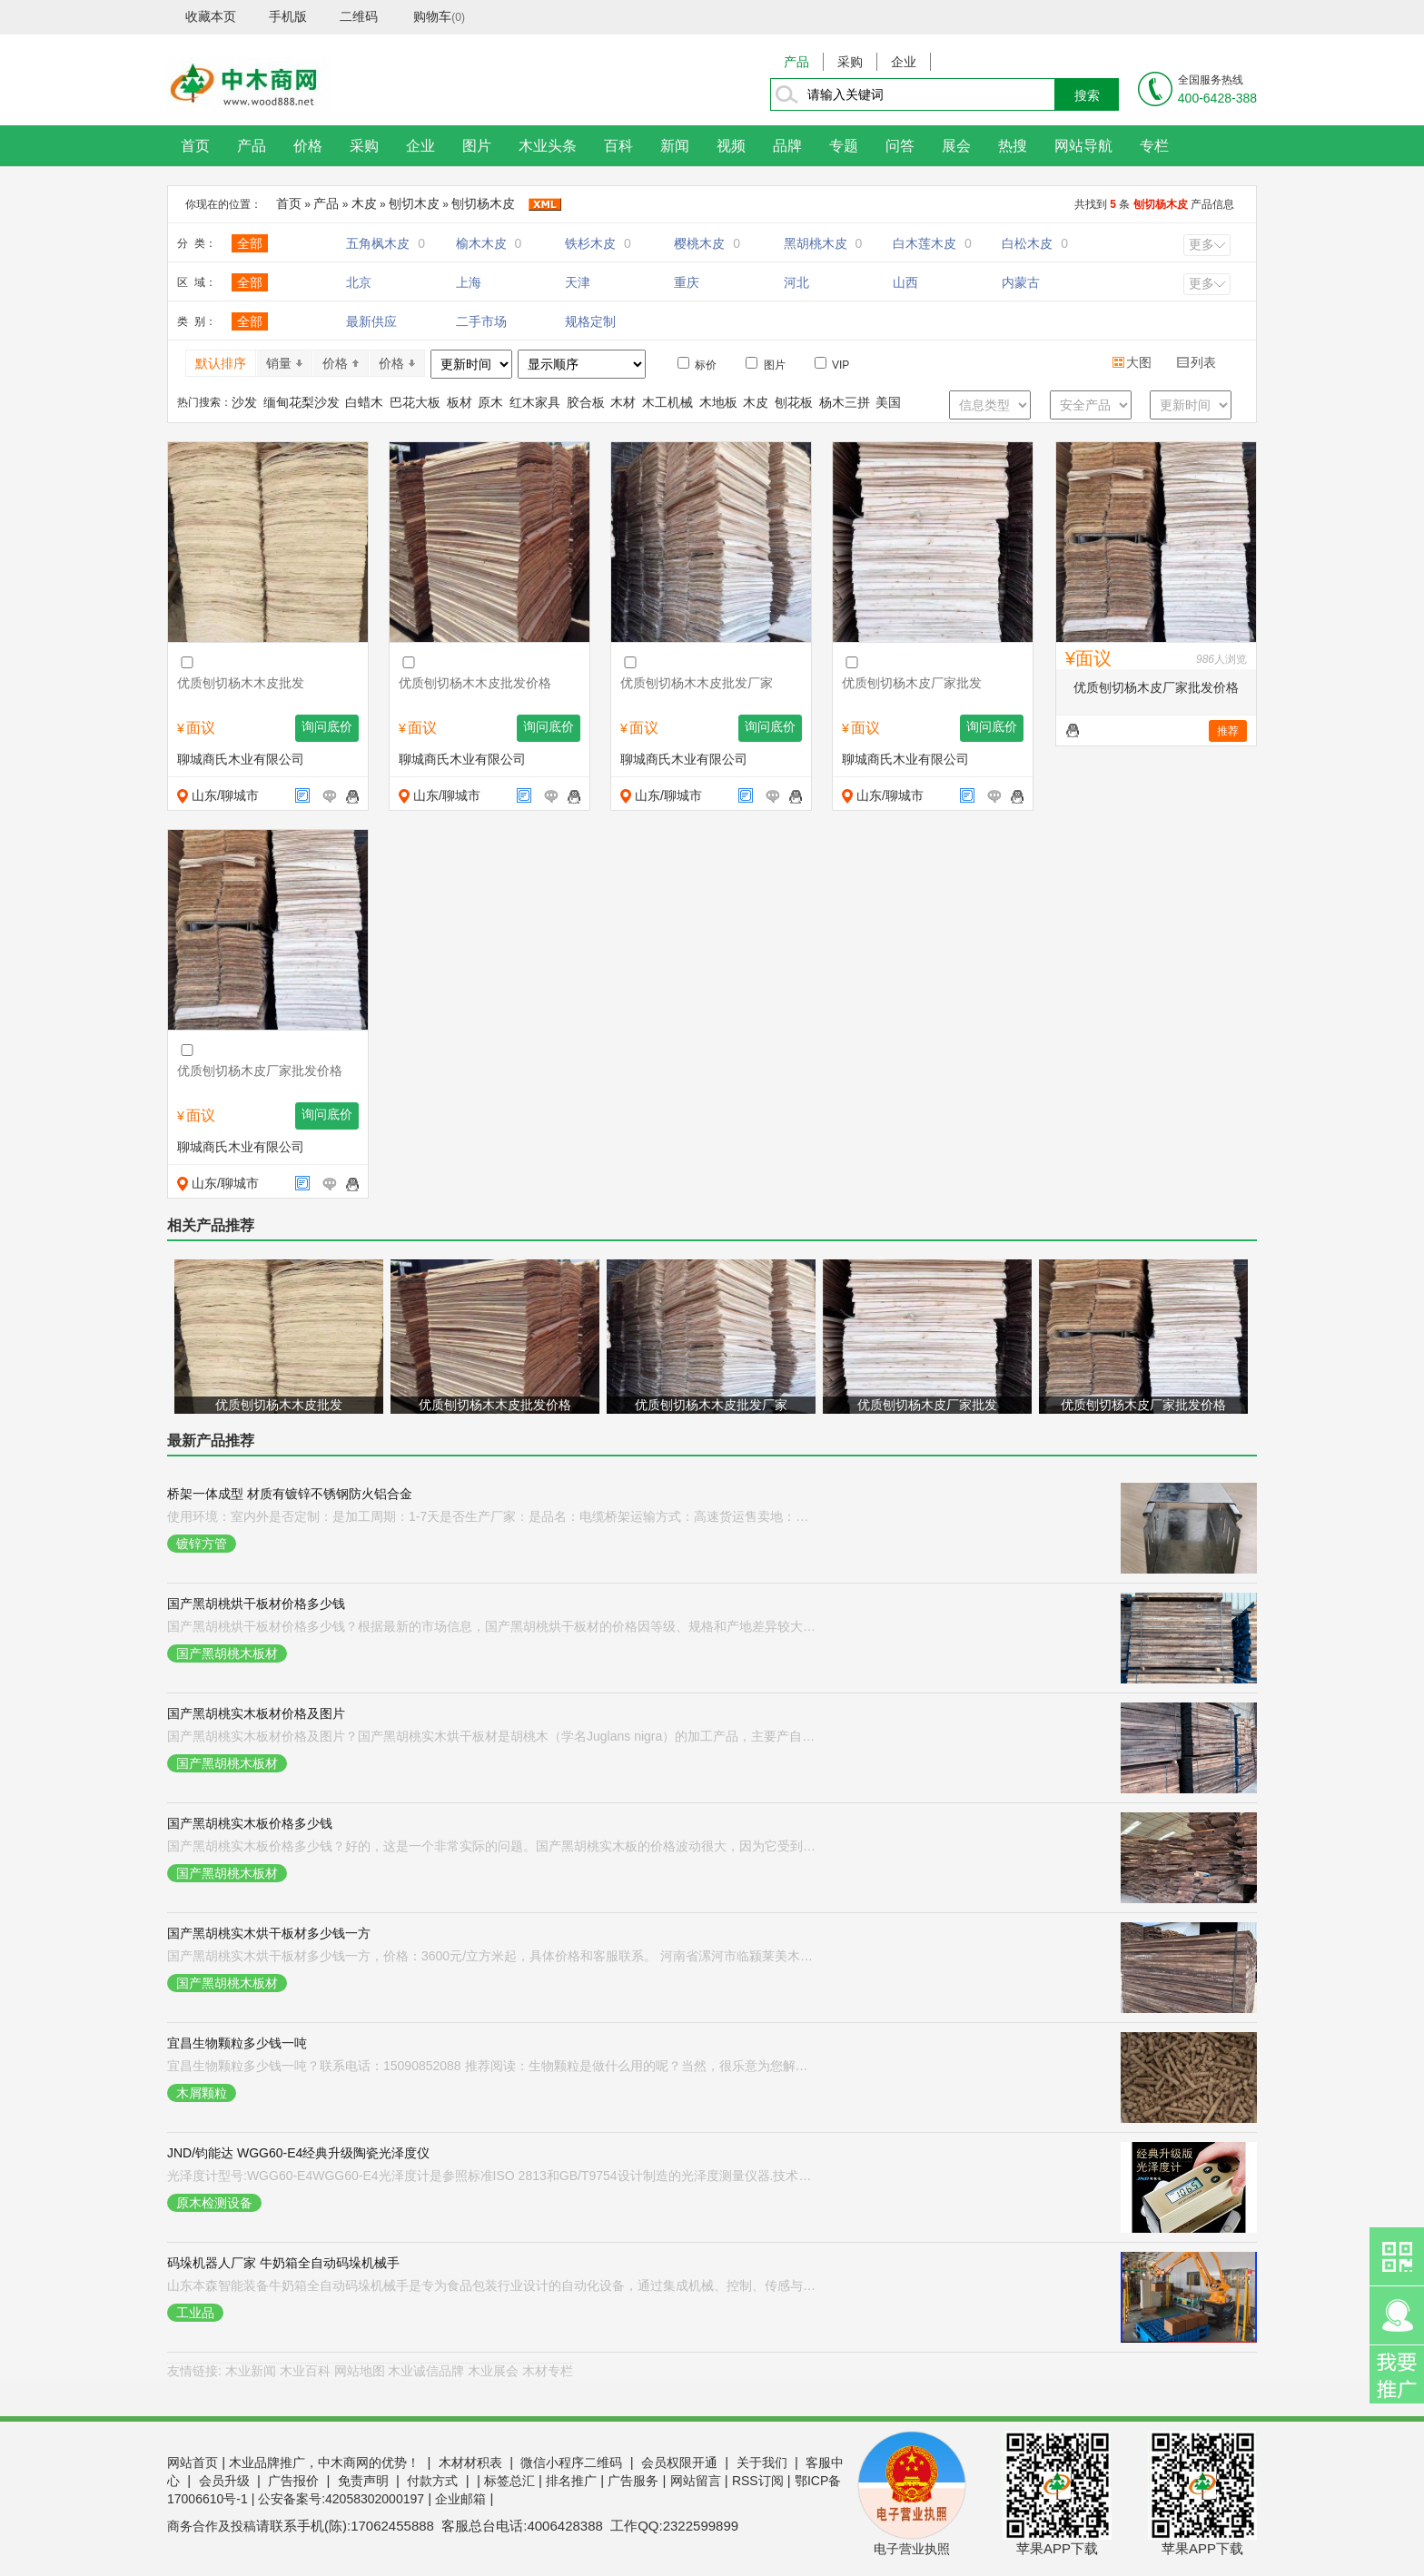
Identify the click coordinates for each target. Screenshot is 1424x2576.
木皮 (364, 203)
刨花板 (794, 402)
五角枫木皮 (385, 243)
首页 (195, 145)
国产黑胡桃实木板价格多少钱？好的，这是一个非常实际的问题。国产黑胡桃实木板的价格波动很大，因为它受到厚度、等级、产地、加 (493, 1846)
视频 (731, 145)
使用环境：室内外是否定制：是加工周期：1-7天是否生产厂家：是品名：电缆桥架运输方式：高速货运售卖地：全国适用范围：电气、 (493, 1516)
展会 (956, 145)
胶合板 (586, 402)
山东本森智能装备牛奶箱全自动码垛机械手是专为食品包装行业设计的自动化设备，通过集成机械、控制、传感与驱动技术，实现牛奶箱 (493, 2285)
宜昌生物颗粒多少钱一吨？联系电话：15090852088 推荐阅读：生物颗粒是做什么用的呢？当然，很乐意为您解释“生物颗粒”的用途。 (493, 2065)
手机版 (288, 16)
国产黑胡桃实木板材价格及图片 (256, 1713)
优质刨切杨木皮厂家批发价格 (1156, 687)
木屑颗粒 (201, 2093)
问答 (900, 145)
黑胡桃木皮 (823, 243)
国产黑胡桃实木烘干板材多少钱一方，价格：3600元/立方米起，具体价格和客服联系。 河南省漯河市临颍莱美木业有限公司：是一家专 (493, 1956)
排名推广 (571, 2480)
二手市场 (481, 321)
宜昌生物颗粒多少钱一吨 (237, 2043)
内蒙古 (1021, 282)
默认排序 (220, 363)
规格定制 (590, 321)
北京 (358, 282)
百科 (618, 145)
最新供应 (371, 321)
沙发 (244, 402)
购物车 (432, 16)
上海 (468, 282)
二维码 (359, 16)
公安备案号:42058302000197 (341, 2499)
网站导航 (1083, 145)
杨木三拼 (844, 402)
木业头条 (548, 145)
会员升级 (224, 2480)
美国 (888, 402)
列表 (1198, 362)
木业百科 (305, 2371)
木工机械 (667, 402)
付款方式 (432, 2480)
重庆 (686, 282)
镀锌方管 (201, 1543)
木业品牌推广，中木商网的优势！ (324, 2462)
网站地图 (359, 2371)
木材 (623, 402)
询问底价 (327, 727)
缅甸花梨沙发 (301, 402)
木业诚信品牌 (426, 2371)
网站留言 (695, 2480)
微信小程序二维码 (571, 2462)
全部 (249, 243)
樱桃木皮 (707, 243)
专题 (843, 145)
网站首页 (192, 2462)
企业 (903, 61)
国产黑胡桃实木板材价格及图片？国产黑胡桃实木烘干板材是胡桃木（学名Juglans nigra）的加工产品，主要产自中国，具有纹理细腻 (493, 1736)
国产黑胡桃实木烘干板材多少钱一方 (269, 1933)
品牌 (787, 145)
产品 (796, 61)
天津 (577, 282)
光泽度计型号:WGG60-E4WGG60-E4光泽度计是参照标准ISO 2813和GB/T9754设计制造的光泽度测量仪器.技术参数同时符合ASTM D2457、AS (493, 2175)
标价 (697, 364)
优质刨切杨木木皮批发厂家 (711, 1404)
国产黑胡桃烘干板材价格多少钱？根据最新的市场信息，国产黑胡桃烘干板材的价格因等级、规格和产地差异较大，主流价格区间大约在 (493, 1626)
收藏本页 (210, 16)
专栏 (1154, 145)
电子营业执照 (912, 2548)
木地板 (718, 402)
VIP (832, 364)
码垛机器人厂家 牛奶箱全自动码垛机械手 (283, 2262)
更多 (1201, 244)
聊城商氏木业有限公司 (240, 759)
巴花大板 (415, 402)
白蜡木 (364, 402)
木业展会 (493, 2371)
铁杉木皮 (598, 243)
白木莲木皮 (932, 243)
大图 (1133, 362)
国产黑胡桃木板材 (227, 1653)
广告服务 (633, 2480)
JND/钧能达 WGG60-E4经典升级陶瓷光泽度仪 (298, 2153)
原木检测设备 (214, 2203)
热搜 (1012, 145)
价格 (307, 145)
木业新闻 (250, 2371)
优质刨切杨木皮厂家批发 (927, 1404)
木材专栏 (547, 2371)
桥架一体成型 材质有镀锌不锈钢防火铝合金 (289, 1493)
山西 (905, 282)
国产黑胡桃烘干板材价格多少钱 (256, 1603)
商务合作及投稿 (211, 2526)
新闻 (674, 145)
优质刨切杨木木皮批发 (278, 1404)
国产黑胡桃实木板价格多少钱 (249, 1823)
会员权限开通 (679, 2462)
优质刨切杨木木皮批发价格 (495, 1404)
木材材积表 (470, 2462)
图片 (476, 145)
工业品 (195, 2312)
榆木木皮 (489, 243)
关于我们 (762, 2462)
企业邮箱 (460, 2499)
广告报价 (293, 2480)
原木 (490, 402)
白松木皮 (1035, 243)
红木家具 (534, 402)
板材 (459, 402)
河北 (796, 282)
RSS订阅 (758, 2480)
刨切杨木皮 (483, 203)
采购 (850, 61)
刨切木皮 (414, 203)
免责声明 (363, 2480)
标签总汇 (509, 2480)
